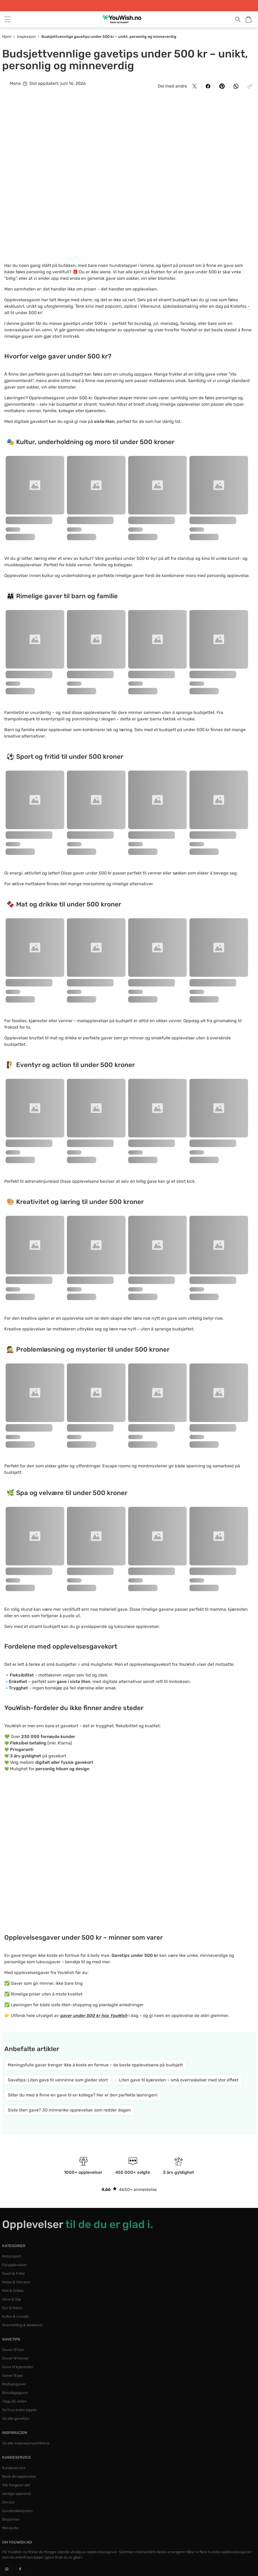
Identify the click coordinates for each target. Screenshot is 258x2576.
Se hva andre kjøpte (19, 2410)
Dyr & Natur (12, 2308)
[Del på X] (194, 86)
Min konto (10, 2528)
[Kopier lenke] (250, 86)
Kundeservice (14, 2468)
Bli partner (11, 2519)
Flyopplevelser (14, 2265)
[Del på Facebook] (208, 86)
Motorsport (11, 2256)
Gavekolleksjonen (17, 2511)
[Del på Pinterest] (222, 86)
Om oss (8, 2502)
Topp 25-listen (14, 2401)
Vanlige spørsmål (16, 2493)
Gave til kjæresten (17, 2367)
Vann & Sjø (11, 2299)
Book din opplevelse (19, 2476)
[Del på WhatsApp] (236, 86)
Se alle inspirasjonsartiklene (25, 2443)
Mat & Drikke (13, 2290)
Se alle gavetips (15, 2418)
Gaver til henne (15, 2358)
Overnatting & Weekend (22, 2325)
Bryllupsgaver (14, 2384)
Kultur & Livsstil (15, 2316)
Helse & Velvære (16, 2282)
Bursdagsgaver (15, 2392)
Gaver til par (12, 2375)
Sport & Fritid (13, 2273)
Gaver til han (13, 2350)
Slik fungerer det (16, 2485)
